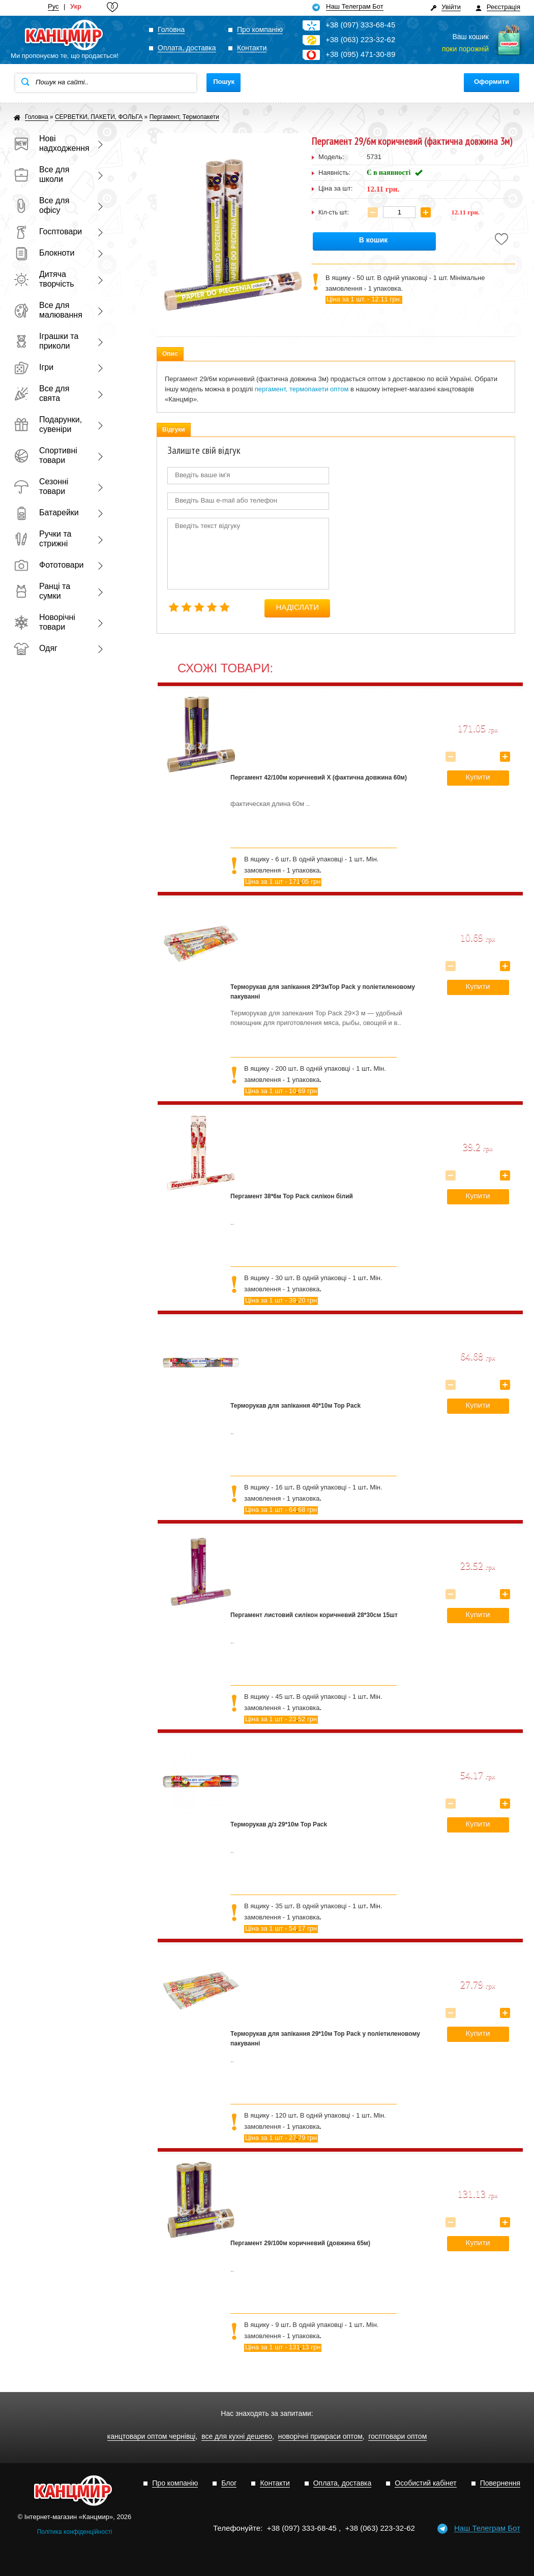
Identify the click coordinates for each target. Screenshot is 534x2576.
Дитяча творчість (44, 279)
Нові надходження (49, 143)
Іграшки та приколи (46, 341)
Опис (170, 353)
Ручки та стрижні (42, 539)
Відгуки (173, 429)
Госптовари (48, 231)
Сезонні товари (41, 486)
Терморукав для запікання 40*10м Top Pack (295, 1405)
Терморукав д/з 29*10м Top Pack (278, 1824)
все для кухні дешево (236, 2436)
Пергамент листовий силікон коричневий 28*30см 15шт (314, 1615)
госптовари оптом (397, 2436)
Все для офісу (41, 205)
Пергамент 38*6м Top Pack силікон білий (291, 1196)
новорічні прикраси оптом (320, 2436)
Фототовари (49, 565)
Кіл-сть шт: (333, 212)
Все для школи (41, 174)
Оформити (491, 81)
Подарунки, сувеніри (48, 424)
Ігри (33, 367)
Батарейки (46, 512)
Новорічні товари (44, 622)
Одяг (35, 648)
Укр (75, 6)
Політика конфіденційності (74, 2531)
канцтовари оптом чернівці (151, 2436)
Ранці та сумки (42, 591)
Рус (53, 6)
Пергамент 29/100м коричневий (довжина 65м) (300, 2243)
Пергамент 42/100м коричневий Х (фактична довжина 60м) (318, 777)
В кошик (373, 240)
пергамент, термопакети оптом (302, 389)
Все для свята (41, 393)
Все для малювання (48, 310)
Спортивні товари (45, 455)
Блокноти (44, 253)
